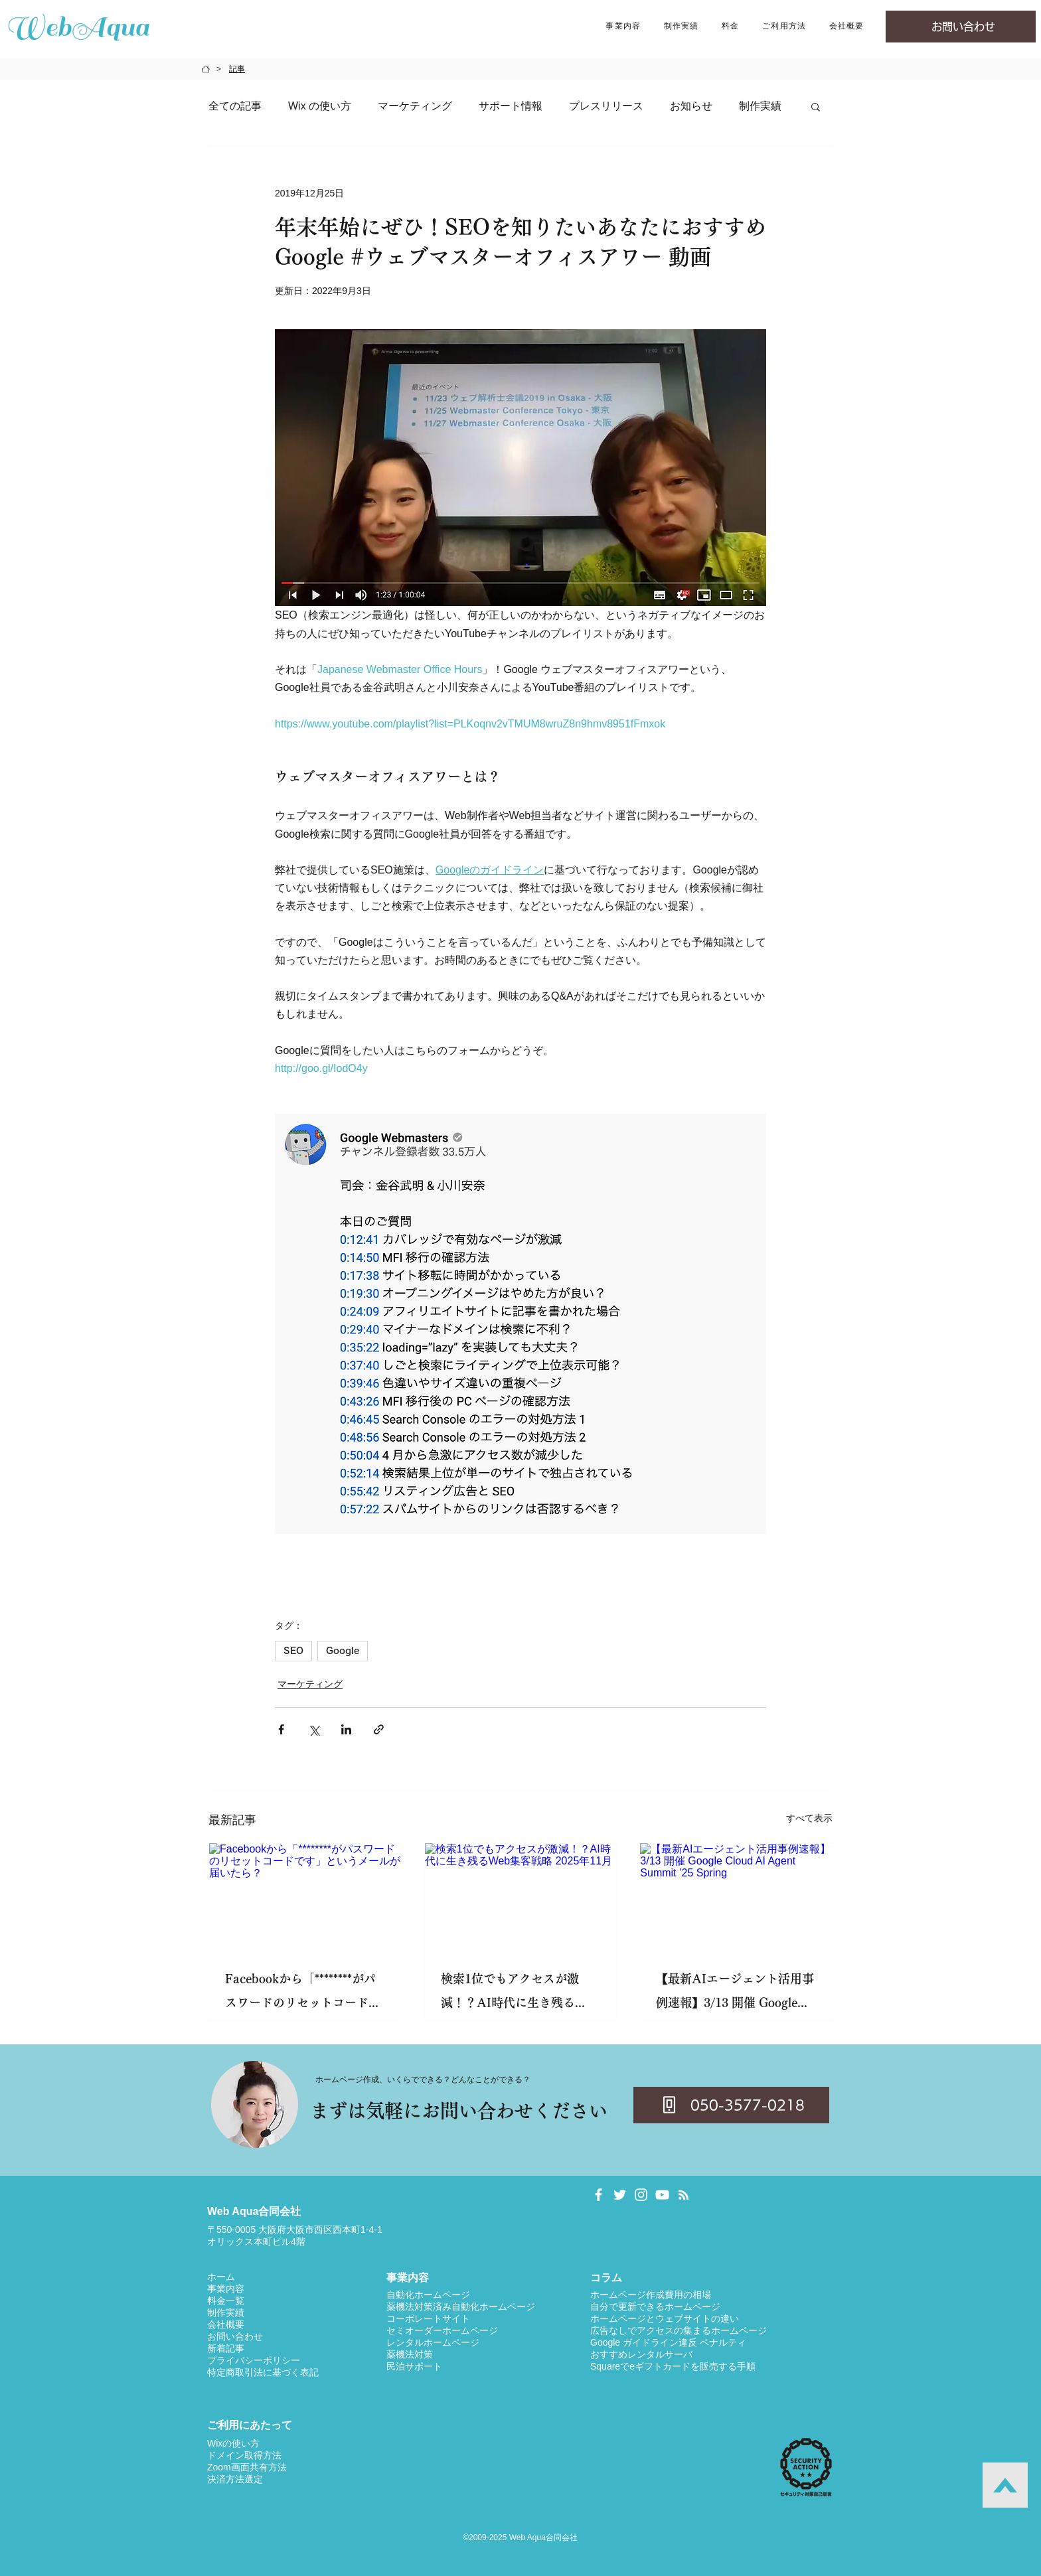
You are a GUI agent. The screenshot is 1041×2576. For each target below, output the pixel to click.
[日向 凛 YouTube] (662, 2194)
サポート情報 (510, 106)
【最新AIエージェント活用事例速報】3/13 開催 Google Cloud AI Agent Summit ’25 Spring (735, 1993)
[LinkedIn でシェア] (346, 1729)
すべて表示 (809, 1818)
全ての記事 (235, 106)
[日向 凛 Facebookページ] (598, 2194)
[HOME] (205, 69)
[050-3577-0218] (731, 2105)
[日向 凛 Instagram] (641, 2194)
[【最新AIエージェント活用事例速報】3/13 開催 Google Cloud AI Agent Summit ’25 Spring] (736, 1897)
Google (342, 1650)
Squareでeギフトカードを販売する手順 (673, 2366)
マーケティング (415, 106)
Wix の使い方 (319, 106)
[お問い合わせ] (961, 26)
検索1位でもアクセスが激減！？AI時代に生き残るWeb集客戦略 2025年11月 (511, 1993)
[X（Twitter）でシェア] (313, 1729)
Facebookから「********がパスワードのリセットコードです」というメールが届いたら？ (302, 1993)
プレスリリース (606, 106)
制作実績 (760, 106)
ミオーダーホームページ (447, 2330)
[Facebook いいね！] (811, 2193)
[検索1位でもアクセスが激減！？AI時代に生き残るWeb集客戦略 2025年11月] (521, 1897)
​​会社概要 (225, 2324)
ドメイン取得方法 (244, 2455)
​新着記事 (225, 2348)
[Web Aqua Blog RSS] (683, 2194)
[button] (623, 27)
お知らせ (691, 106)
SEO (293, 1650)
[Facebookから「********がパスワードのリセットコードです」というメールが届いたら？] (305, 1897)
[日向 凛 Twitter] (619, 2194)
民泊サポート (414, 2366)
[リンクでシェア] (378, 1729)
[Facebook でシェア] (281, 1729)
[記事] (237, 69)
